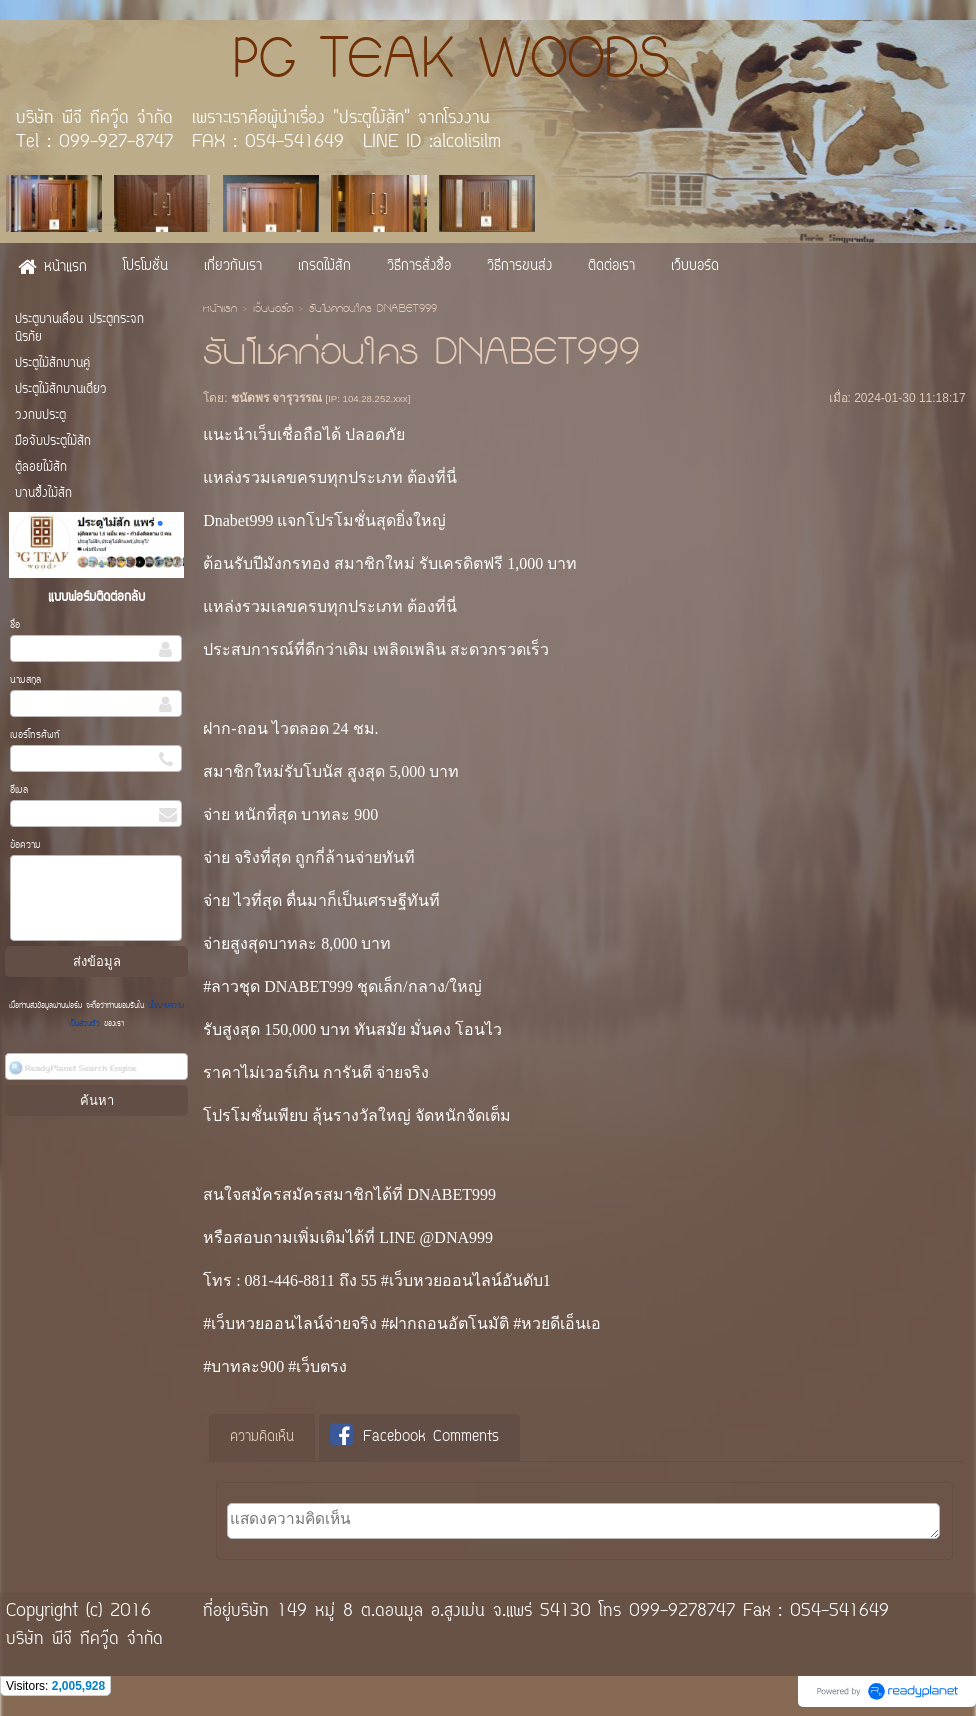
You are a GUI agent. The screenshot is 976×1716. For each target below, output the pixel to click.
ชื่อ (15, 625)
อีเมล (19, 790)
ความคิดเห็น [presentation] (262, 1437)
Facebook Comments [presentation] (414, 1436)
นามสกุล (25, 680)
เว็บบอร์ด (273, 310)
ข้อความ (25, 845)
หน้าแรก (220, 310)
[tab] (262, 1438)
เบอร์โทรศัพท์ (35, 735)
